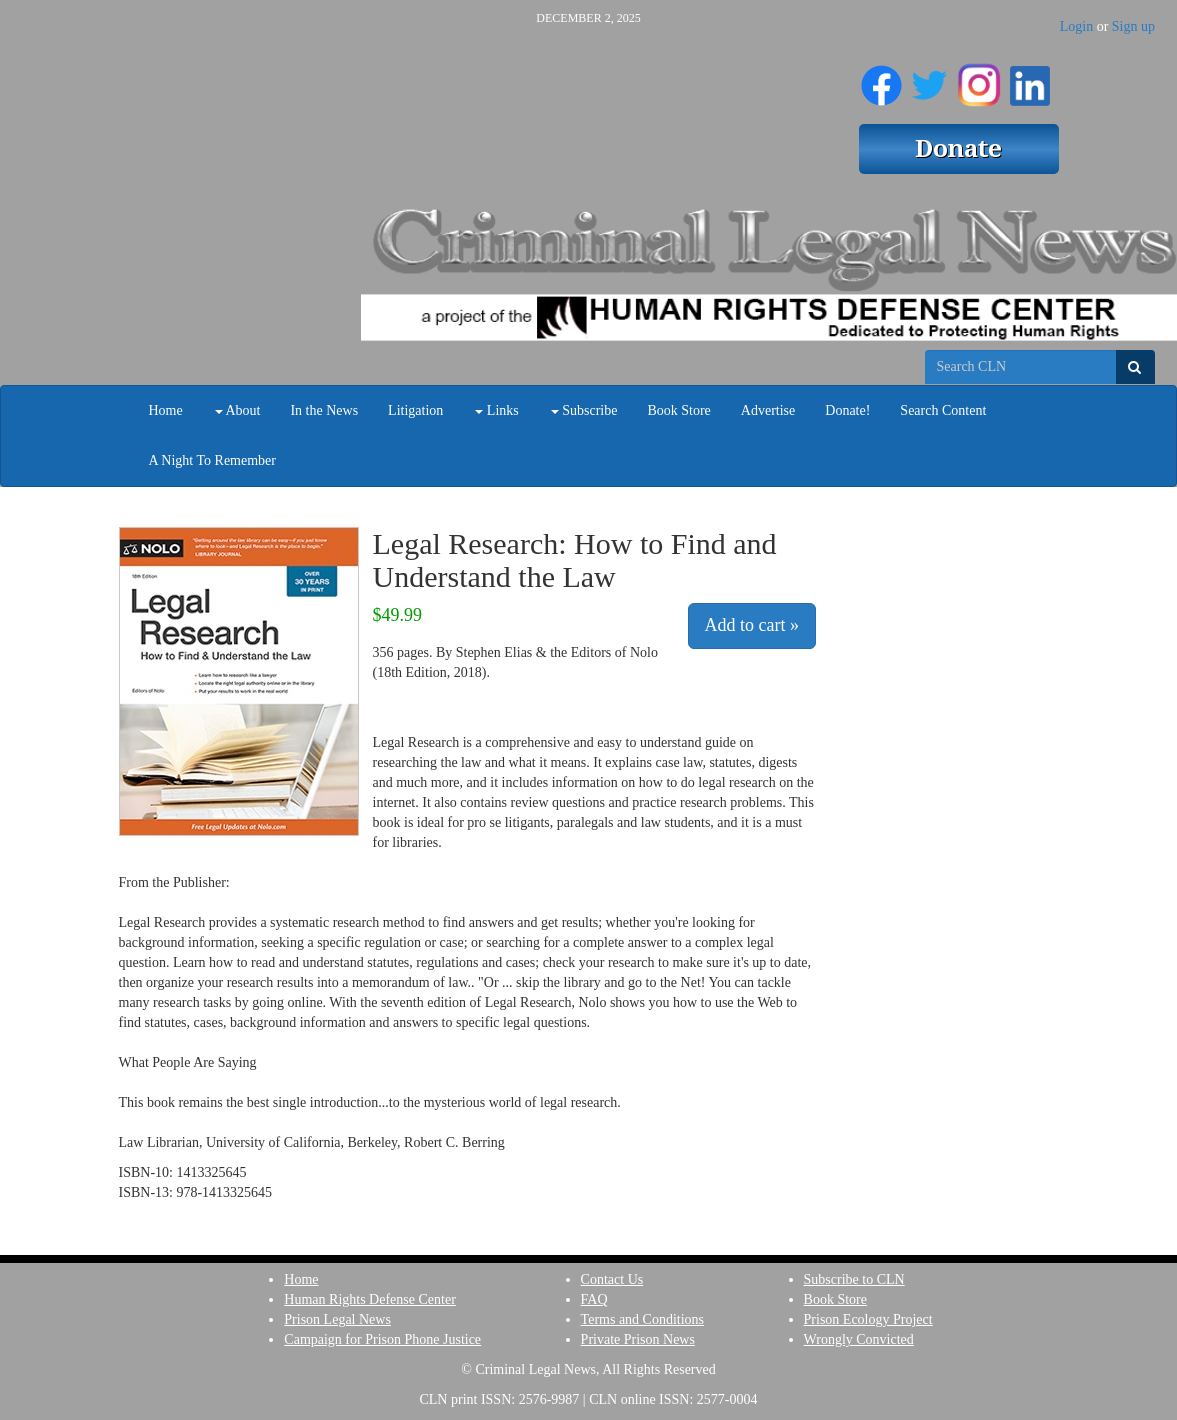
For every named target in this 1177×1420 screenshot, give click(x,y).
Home (166, 410)
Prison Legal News (337, 1319)
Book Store (678, 410)
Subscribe (584, 410)
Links (496, 410)
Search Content (943, 410)
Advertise (768, 410)
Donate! (847, 410)
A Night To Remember (212, 460)
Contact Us (612, 1279)
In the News (324, 410)
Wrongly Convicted (859, 1339)
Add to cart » (752, 625)
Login (1076, 26)
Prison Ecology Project (868, 1319)
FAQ (594, 1299)
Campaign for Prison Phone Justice (382, 1339)
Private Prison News (638, 1339)
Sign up (1133, 26)
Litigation (415, 410)
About (238, 410)
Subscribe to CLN (854, 1279)
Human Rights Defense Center (369, 1299)
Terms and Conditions (642, 1319)
